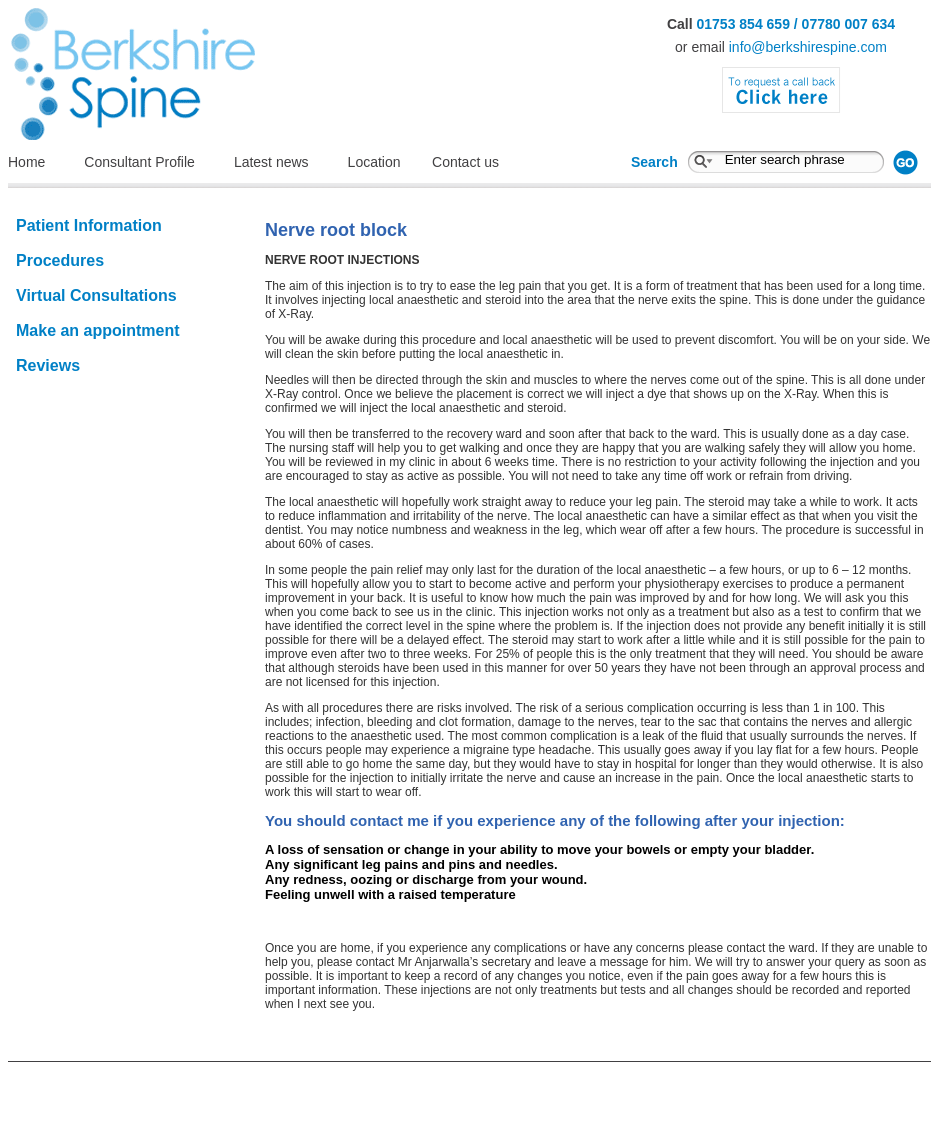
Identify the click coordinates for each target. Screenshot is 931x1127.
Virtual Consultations (96, 295)
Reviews (48, 365)
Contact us (465, 162)
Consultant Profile (139, 162)
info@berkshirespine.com (808, 47)
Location (385, 162)
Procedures (60, 260)
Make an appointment (98, 330)
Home (26, 162)
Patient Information (89, 225)
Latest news (271, 162)
